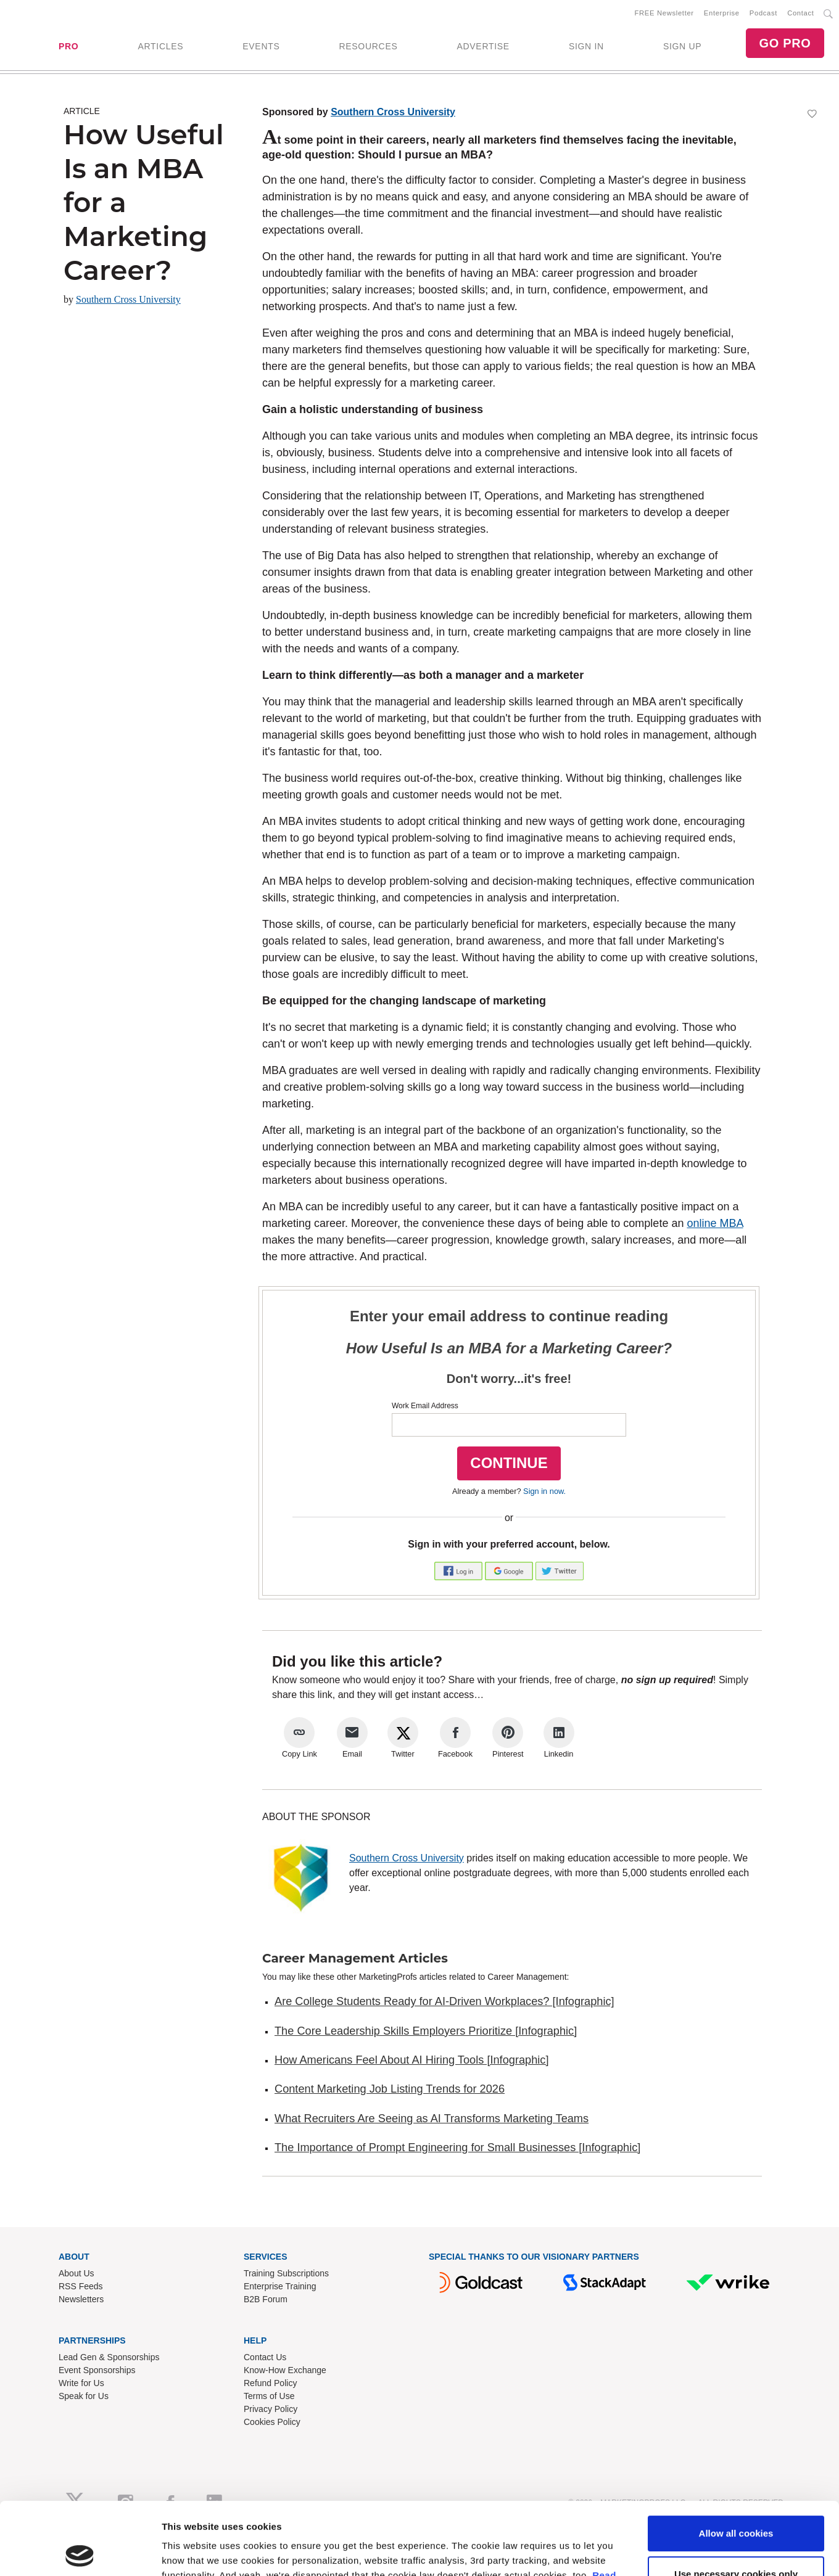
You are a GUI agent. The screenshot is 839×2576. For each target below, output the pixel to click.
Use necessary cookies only (736, 2501)
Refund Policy (270, 2383)
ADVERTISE (483, 46)
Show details (190, 2551)
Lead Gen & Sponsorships (109, 2357)
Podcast (763, 13)
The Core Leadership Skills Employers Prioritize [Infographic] (426, 2031)
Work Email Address (425, 1405)
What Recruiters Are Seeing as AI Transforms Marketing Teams (432, 2118)
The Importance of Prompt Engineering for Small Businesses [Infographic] (457, 2147)
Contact (800, 13)
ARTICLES (160, 46)
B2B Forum (265, 2299)
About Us (76, 2273)
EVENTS (260, 46)
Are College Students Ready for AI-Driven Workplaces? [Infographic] (444, 2001)
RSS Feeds (81, 2286)
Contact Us (265, 2357)
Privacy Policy (270, 2409)
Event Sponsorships (97, 2370)
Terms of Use (269, 2396)
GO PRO (785, 43)
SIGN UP (682, 46)
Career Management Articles (355, 1958)
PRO (68, 46)
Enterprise (722, 13)
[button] (459, 1570)
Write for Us (81, 2383)
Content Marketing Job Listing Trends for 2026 (390, 2089)
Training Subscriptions (286, 2273)
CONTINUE (508, 1462)
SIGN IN (586, 46)
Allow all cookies (736, 2461)
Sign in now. (544, 1491)
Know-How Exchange (285, 2370)
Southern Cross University (128, 299)
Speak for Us (84, 2396)
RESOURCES (368, 46)
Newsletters (81, 2299)
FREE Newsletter (664, 13)
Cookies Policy (272, 2422)
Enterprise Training (280, 2286)
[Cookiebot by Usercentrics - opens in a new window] (80, 2552)
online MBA (715, 1223)
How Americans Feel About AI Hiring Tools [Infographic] (411, 2060)
